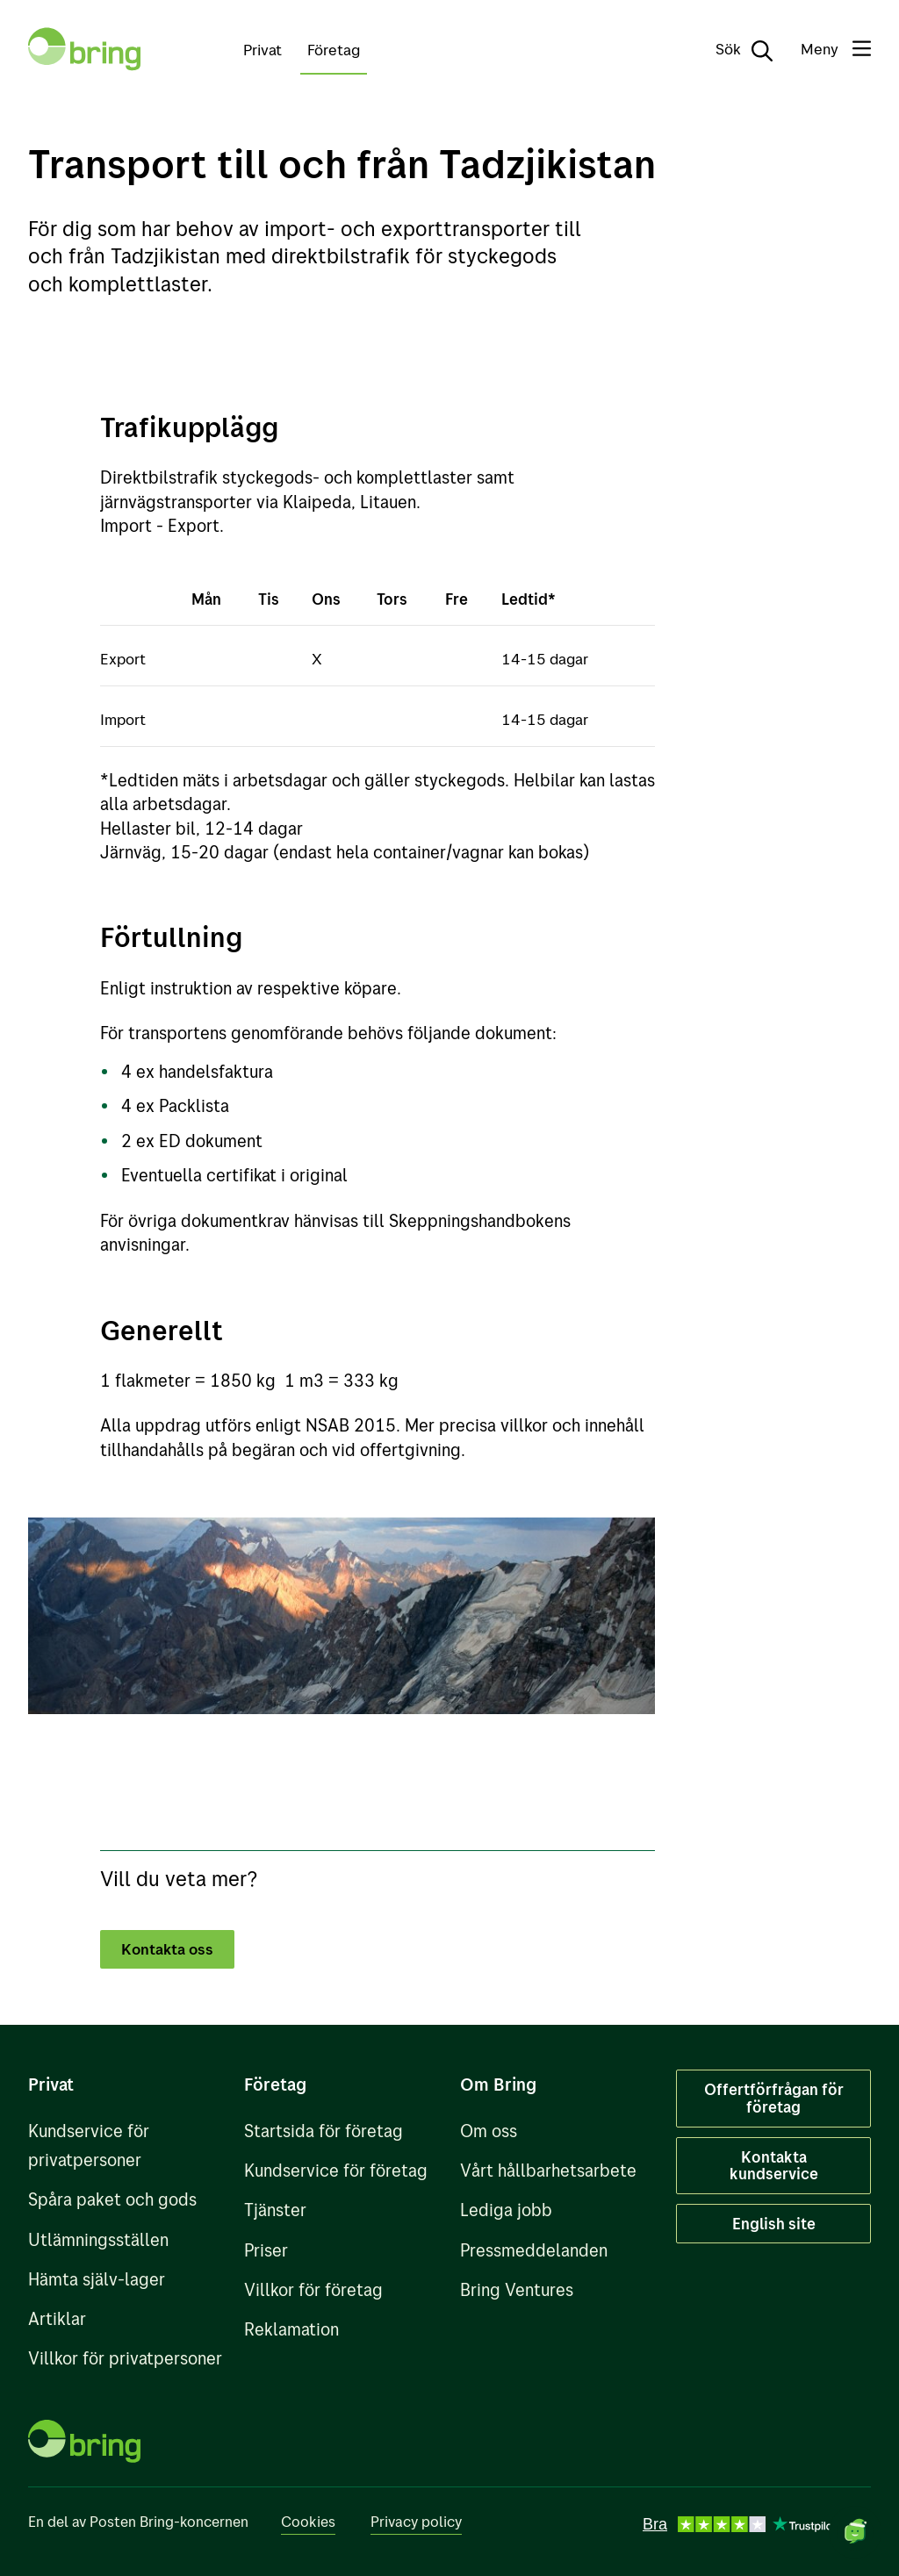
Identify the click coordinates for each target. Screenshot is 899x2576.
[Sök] (732, 49)
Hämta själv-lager (96, 2279)
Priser (266, 2250)
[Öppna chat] (855, 2532)
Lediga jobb (506, 2210)
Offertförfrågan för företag (774, 2097)
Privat (262, 49)
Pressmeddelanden (534, 2250)
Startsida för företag (323, 2131)
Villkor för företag (313, 2289)
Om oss (488, 2131)
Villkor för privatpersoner (125, 2358)
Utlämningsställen (98, 2239)
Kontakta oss (168, 1948)
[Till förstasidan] (84, 49)
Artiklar (57, 2318)
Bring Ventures (516, 2289)
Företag (333, 49)
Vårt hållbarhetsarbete (548, 2170)
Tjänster (275, 2210)
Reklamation (291, 2329)
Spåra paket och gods (112, 2199)
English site (774, 2223)
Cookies (308, 2521)
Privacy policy (416, 2521)
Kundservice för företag (336, 2170)
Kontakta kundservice (774, 2165)
